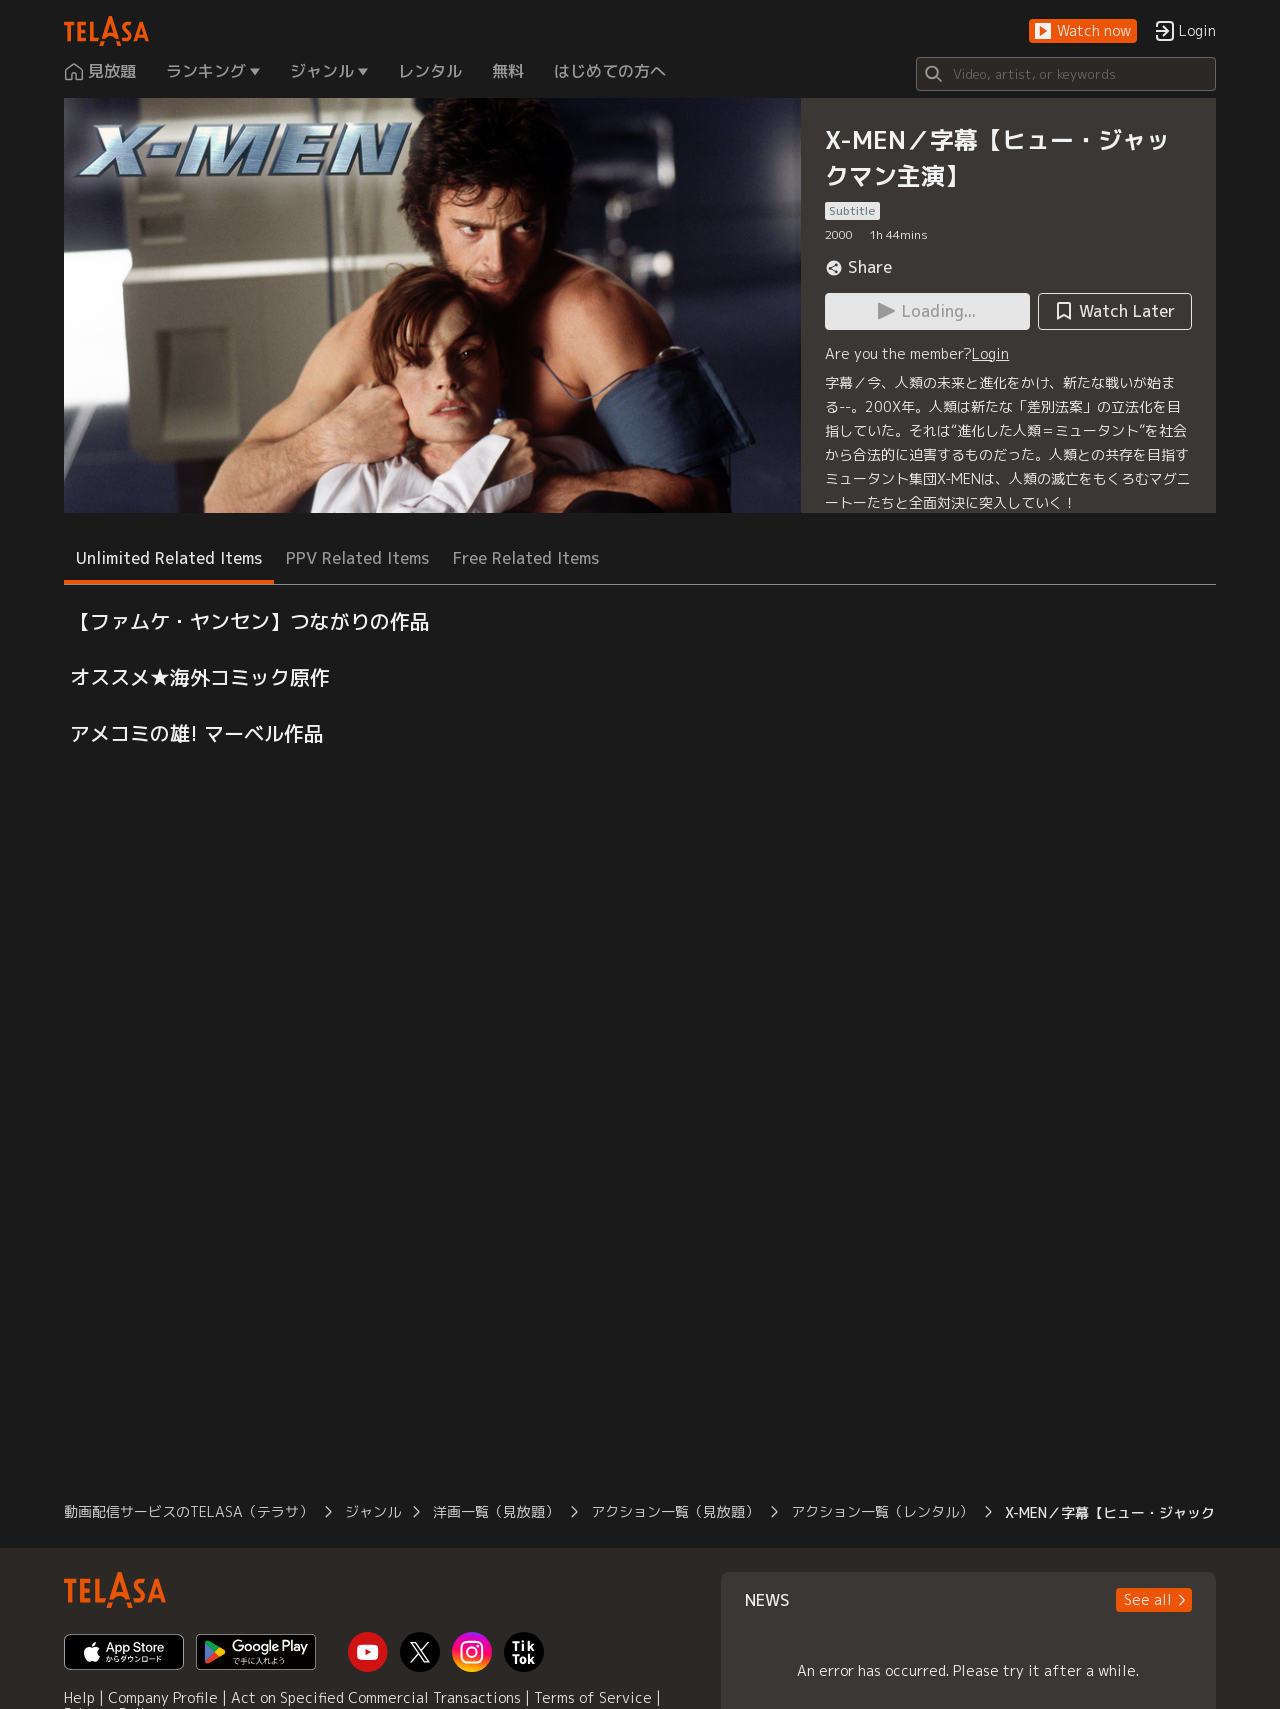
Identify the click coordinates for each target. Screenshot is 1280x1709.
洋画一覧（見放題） (496, 1511)
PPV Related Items (357, 558)
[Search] (1066, 74)
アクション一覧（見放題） (675, 1511)
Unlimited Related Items (169, 558)
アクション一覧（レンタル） (882, 1511)
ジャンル (373, 1511)
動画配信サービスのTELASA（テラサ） (188, 1511)
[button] (1083, 31)
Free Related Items (526, 558)
